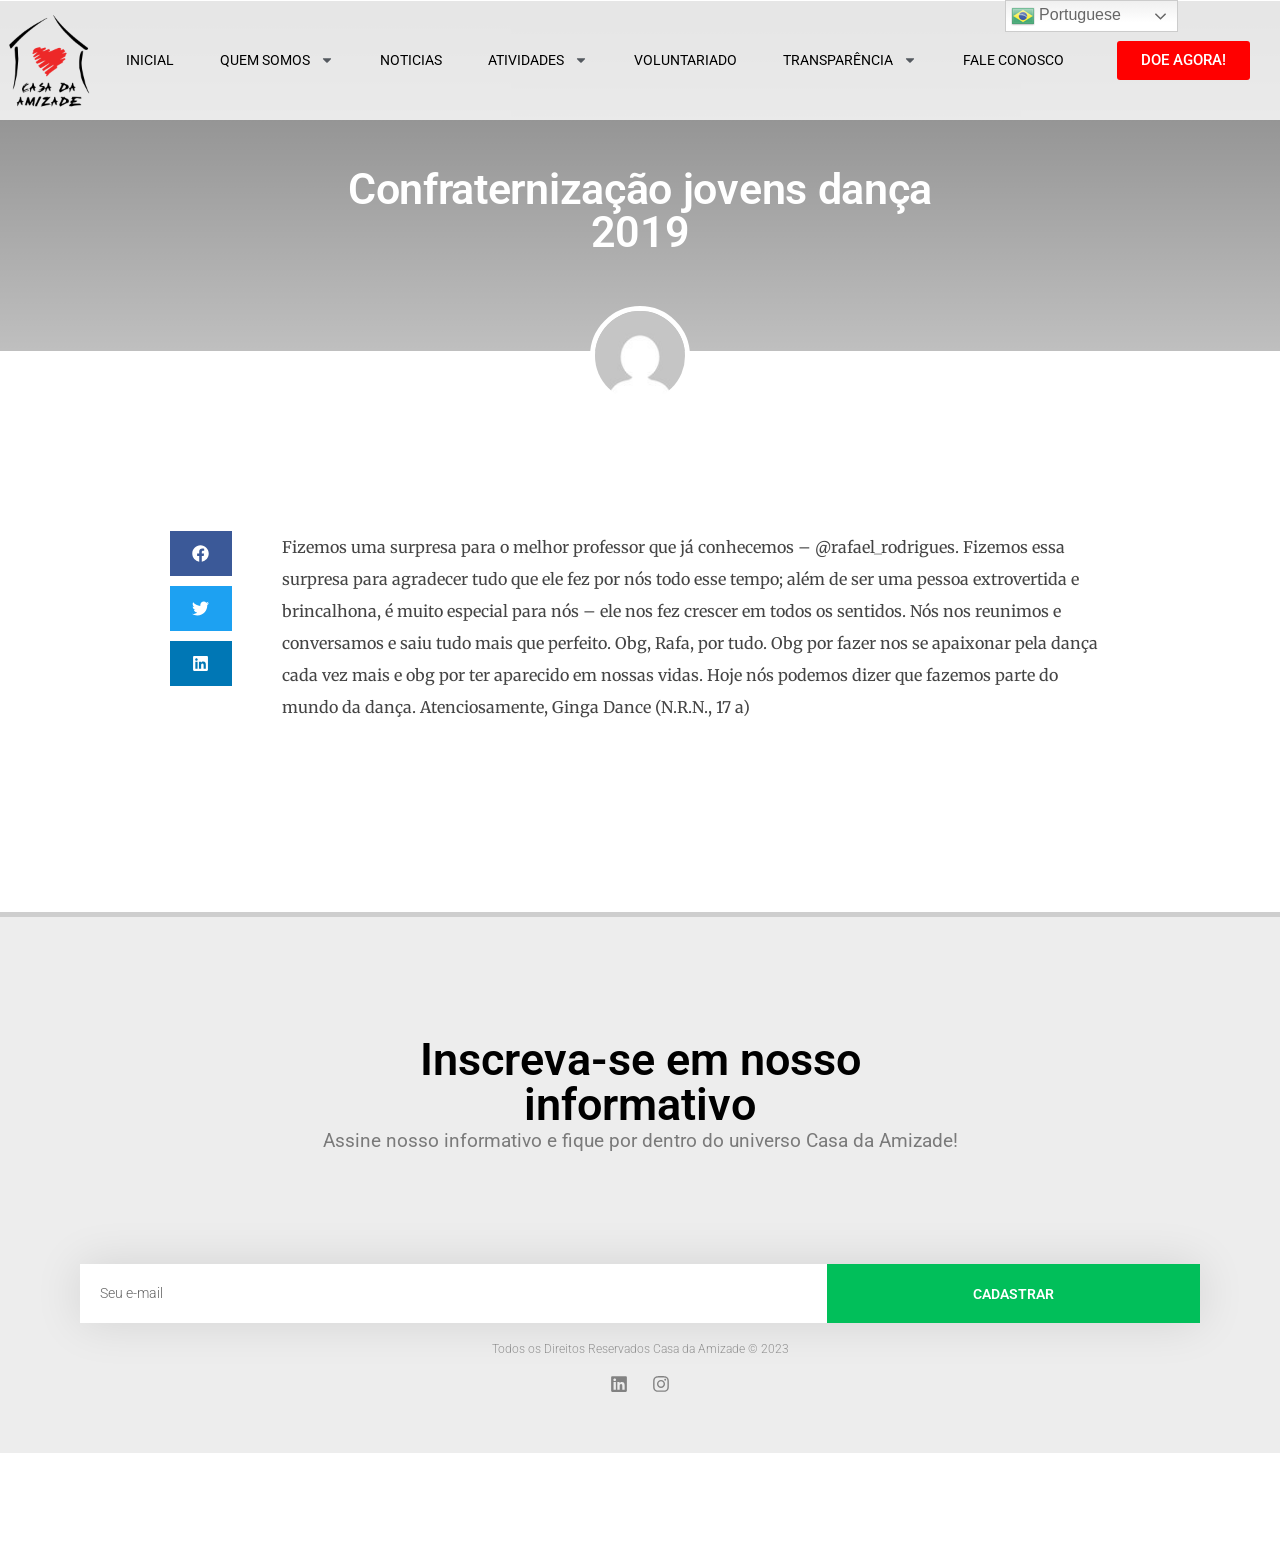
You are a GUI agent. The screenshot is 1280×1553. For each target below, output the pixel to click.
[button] (201, 553)
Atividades (538, 60)
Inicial (150, 60)
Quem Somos (277, 60)
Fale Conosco (1013, 60)
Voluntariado (685, 60)
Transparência (850, 60)
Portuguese (1066, 16)
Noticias (411, 60)
